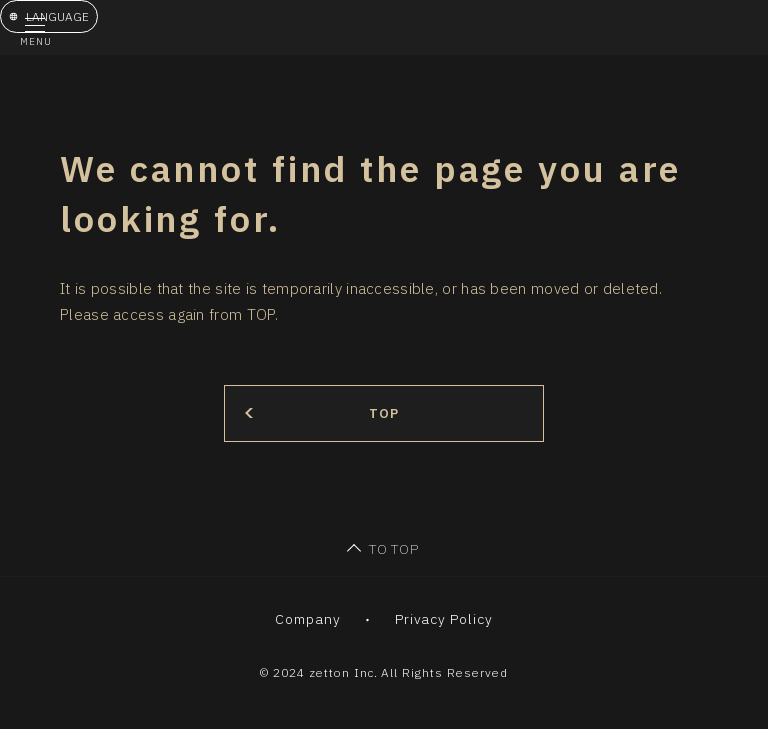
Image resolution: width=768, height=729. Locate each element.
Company (308, 619)
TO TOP (394, 549)
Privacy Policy (444, 619)
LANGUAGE (57, 16)
